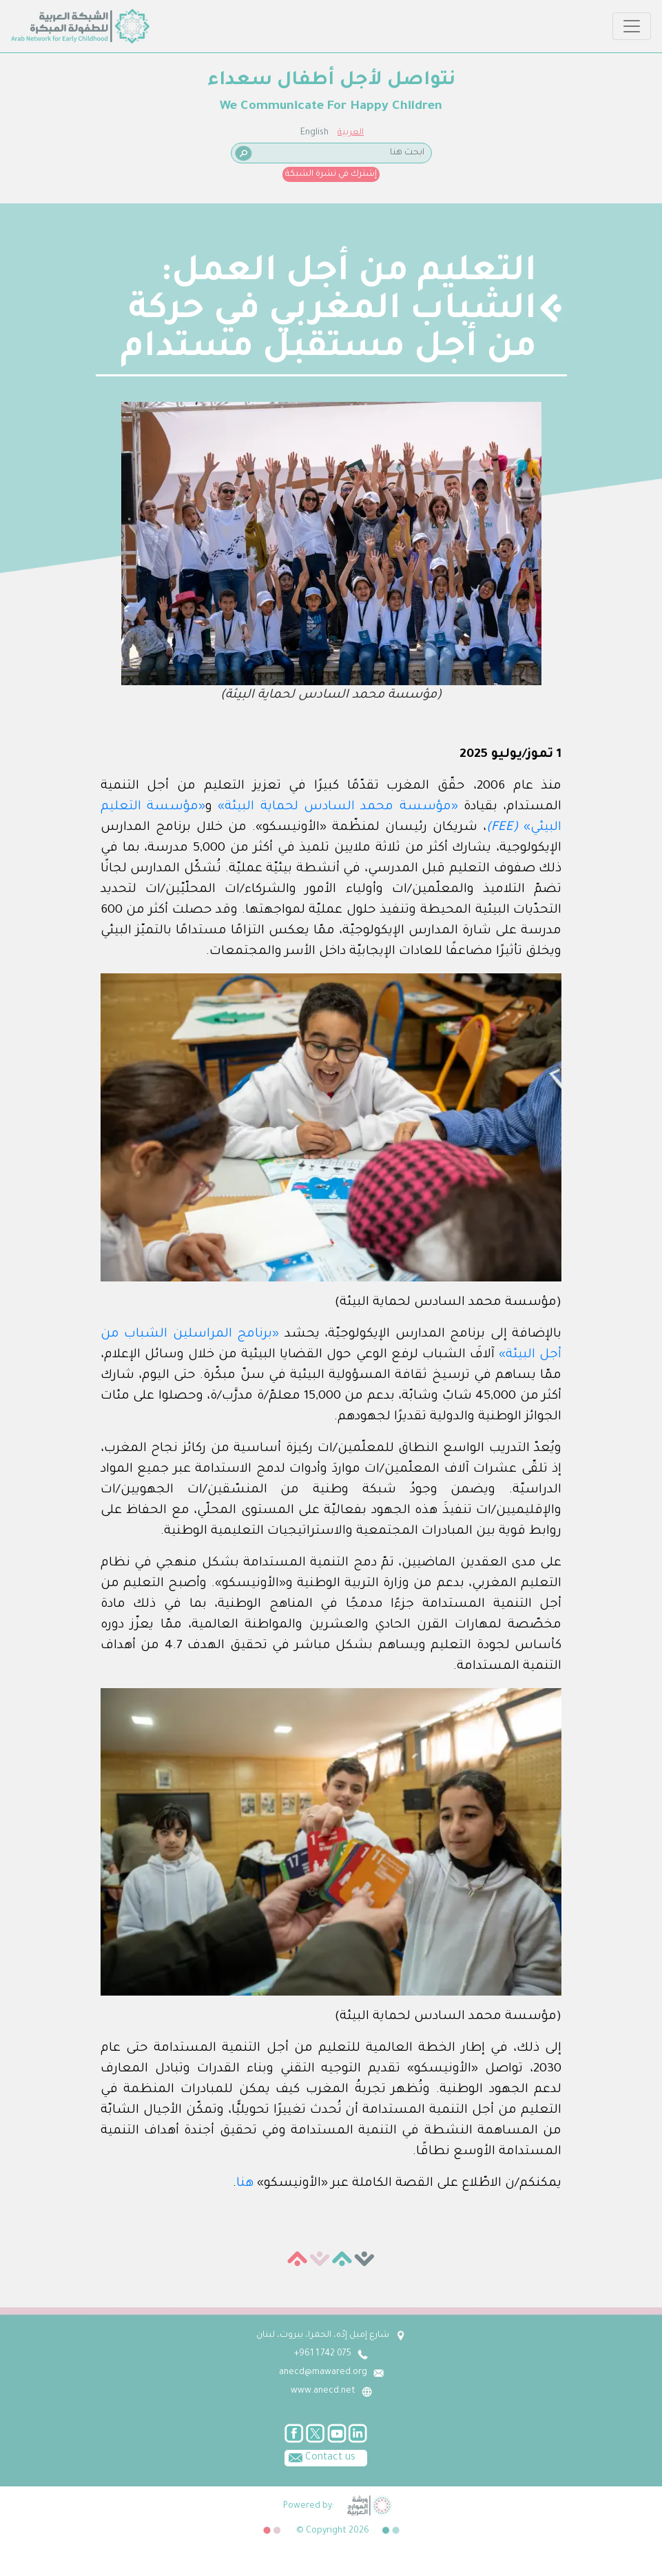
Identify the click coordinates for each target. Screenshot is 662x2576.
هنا (245, 2184)
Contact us (320, 2457)
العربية (351, 133)
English (314, 133)
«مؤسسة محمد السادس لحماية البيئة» (337, 807)
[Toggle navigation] (631, 26)
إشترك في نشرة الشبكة (331, 174)
